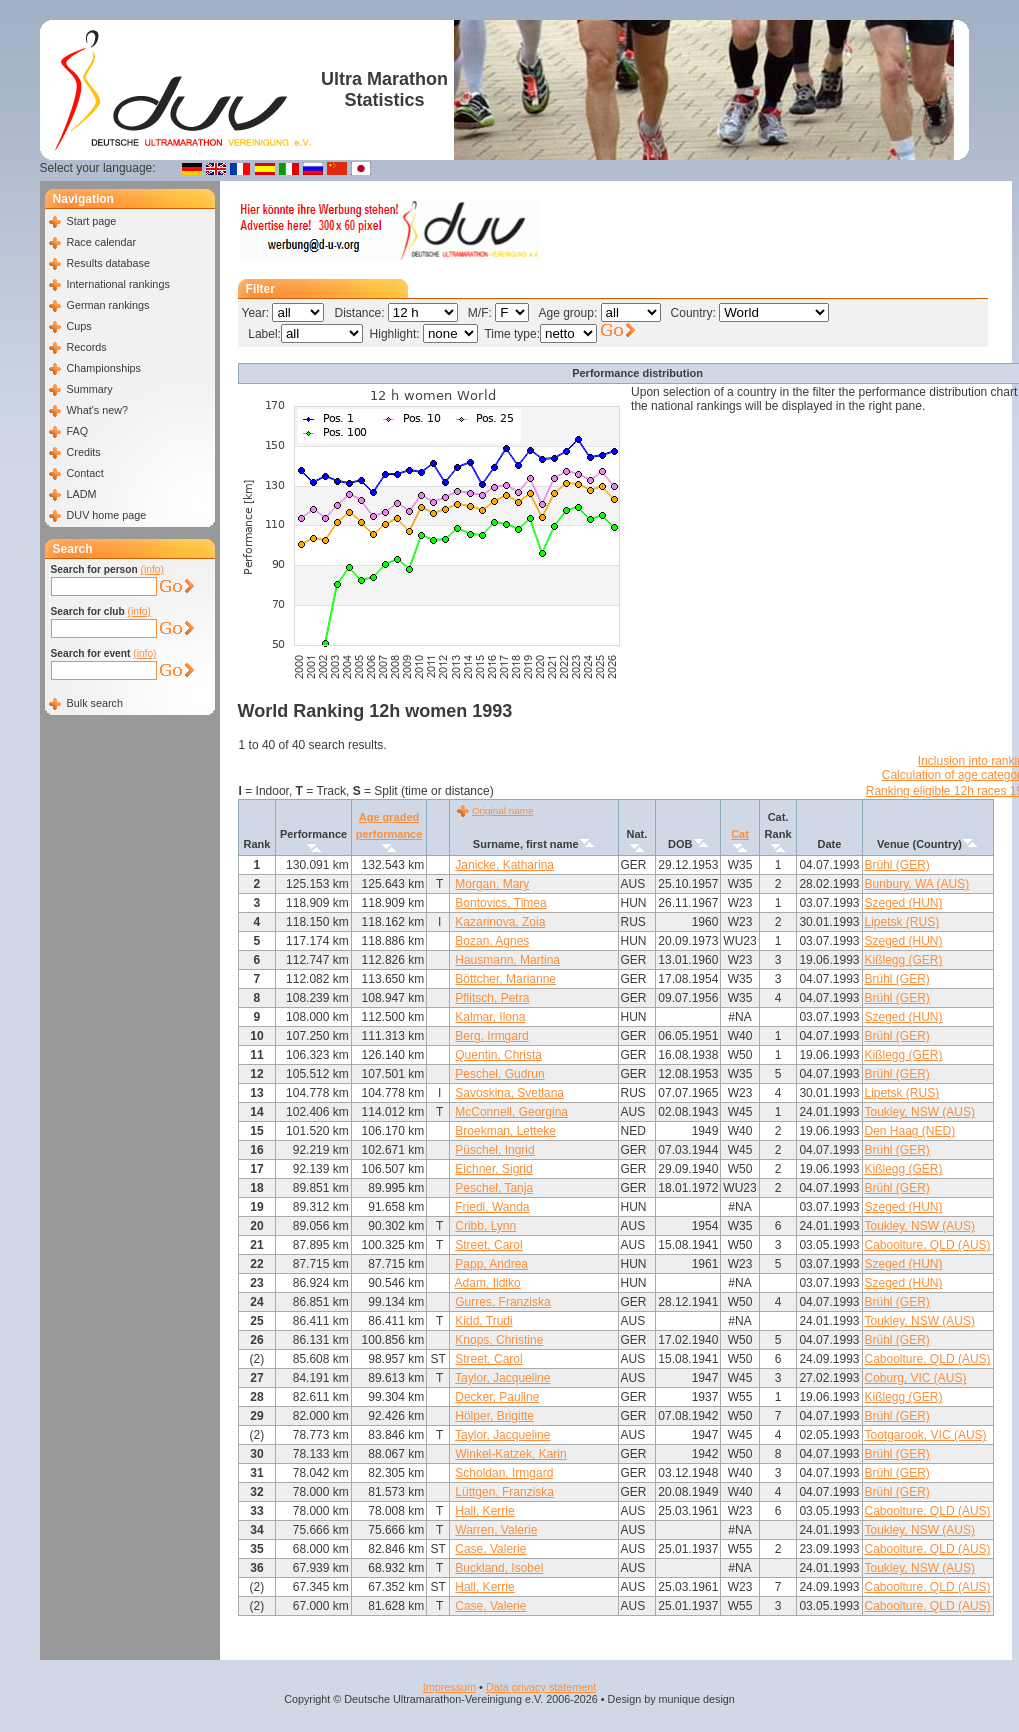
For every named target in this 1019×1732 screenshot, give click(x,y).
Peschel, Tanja (494, 1188)
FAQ (78, 431)
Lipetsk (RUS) (902, 922)
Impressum (449, 1687)
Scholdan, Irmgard (504, 1473)
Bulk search (95, 703)
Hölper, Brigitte (494, 1416)
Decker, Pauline (497, 1397)
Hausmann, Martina (507, 960)
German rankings (108, 305)
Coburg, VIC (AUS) (916, 1378)
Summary (90, 389)
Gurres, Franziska (502, 1302)
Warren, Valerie (496, 1530)
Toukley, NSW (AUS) (920, 1112)
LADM (82, 494)
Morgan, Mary (492, 884)
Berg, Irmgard (491, 1036)
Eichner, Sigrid (493, 1169)
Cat (740, 834)
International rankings (118, 284)
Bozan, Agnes (492, 941)
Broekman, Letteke (505, 1131)
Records (87, 347)
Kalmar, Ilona (490, 1017)
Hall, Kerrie (484, 1511)
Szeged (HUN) (904, 903)
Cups (79, 326)
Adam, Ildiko (488, 1283)
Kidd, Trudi (483, 1321)
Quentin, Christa (498, 1055)
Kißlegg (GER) (904, 960)
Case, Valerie (490, 1549)
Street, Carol (488, 1245)
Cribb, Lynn (485, 1226)
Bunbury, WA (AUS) (917, 884)
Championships (104, 368)
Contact (85, 473)
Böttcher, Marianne (505, 979)
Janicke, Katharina (504, 865)
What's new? (97, 410)
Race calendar (102, 242)
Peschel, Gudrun (499, 1074)
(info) (152, 569)
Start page (92, 221)
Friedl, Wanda (492, 1207)
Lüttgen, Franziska (504, 1492)
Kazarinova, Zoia (500, 922)
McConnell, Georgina (511, 1112)
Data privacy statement (541, 1687)
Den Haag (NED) (910, 1131)
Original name (502, 810)
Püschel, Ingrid (494, 1150)
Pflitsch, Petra (492, 998)
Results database (108, 263)
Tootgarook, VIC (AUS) (926, 1435)
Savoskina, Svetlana (509, 1093)
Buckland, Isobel (499, 1568)
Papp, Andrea (491, 1264)
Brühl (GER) (897, 865)
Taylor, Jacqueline (502, 1378)
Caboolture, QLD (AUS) (928, 1245)
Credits (84, 452)
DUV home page (107, 515)
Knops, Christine (499, 1340)
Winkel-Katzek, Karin (510, 1454)
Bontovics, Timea (500, 903)
